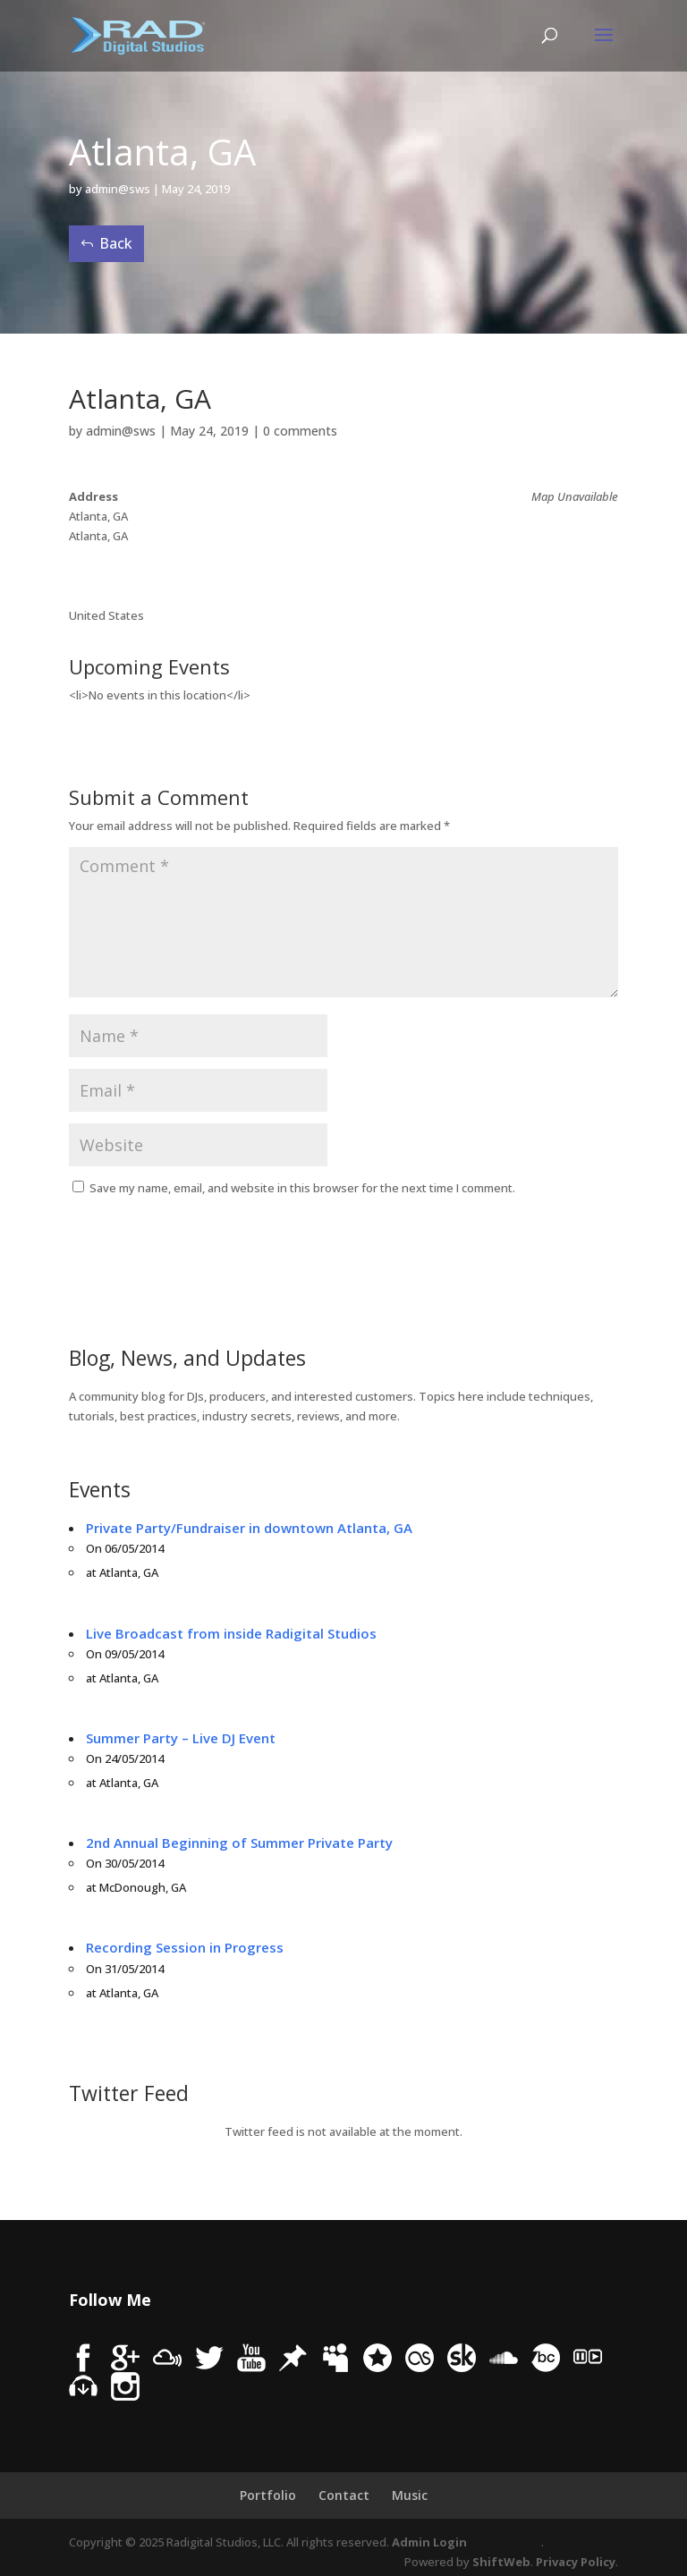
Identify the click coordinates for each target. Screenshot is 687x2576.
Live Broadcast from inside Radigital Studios (231, 1633)
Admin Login (429, 2542)
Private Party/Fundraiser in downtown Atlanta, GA (249, 1528)
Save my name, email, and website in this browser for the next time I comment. (302, 1188)
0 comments (300, 430)
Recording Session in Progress (185, 1947)
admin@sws (117, 189)
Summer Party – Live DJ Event (181, 1738)
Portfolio (268, 2495)
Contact (343, 2495)
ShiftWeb (501, 2562)
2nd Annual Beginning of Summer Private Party (239, 1843)
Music (410, 2495)
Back (115, 243)
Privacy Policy (575, 2562)
